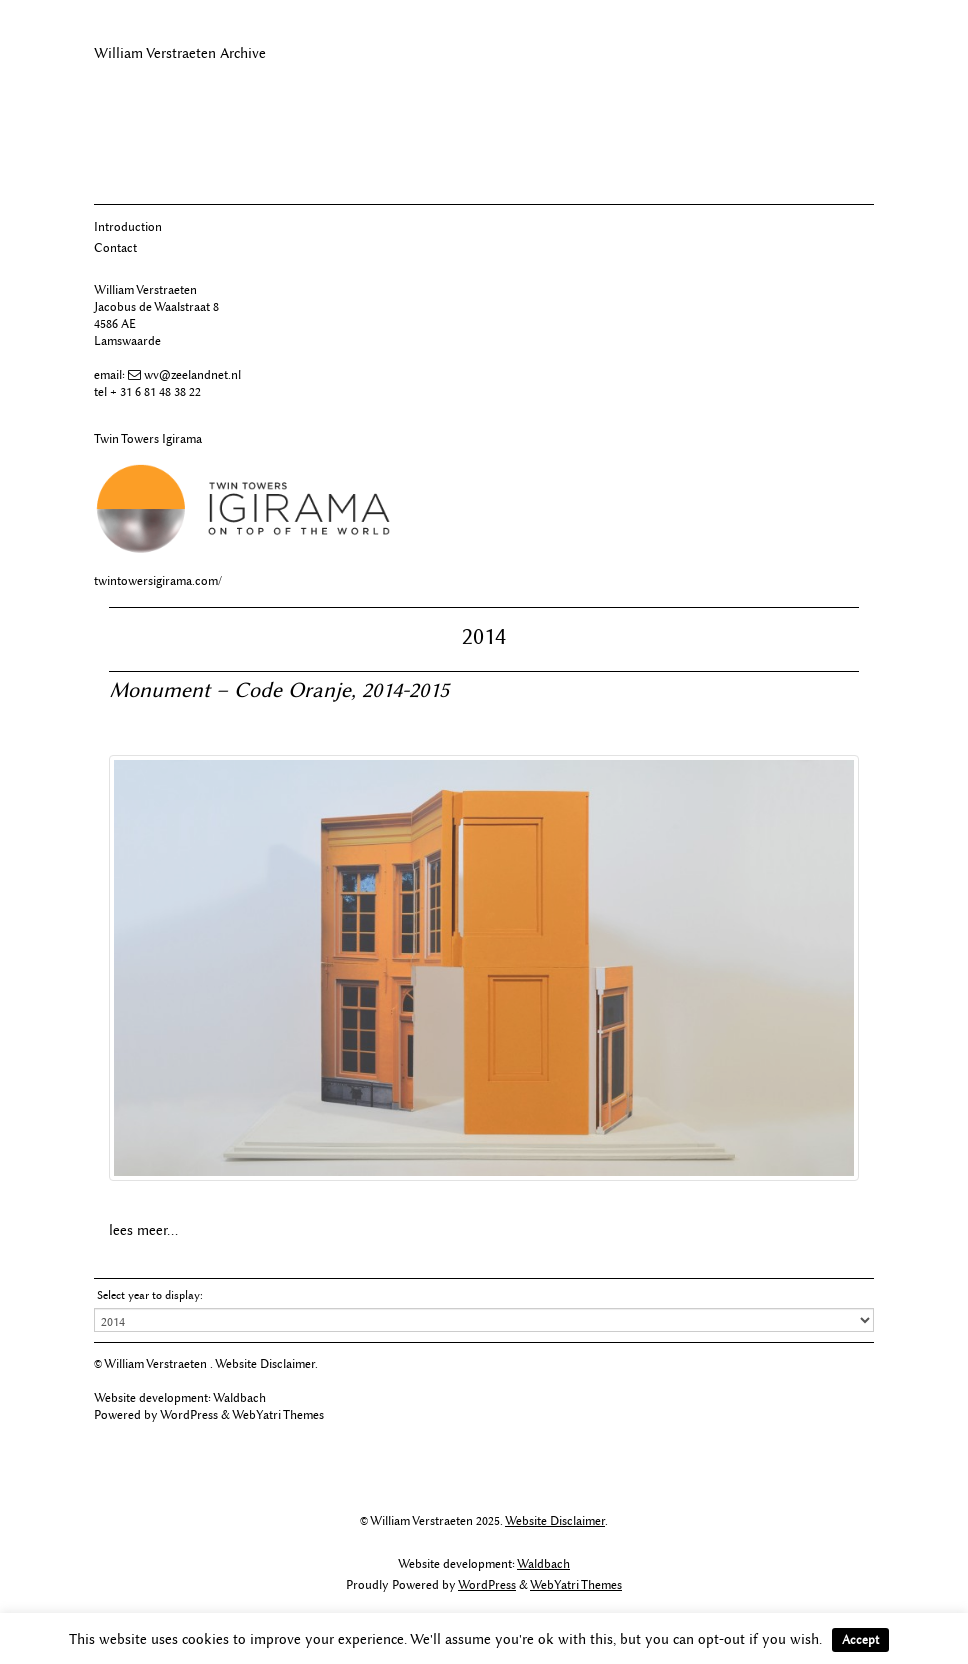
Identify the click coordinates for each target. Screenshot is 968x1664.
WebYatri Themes (278, 1414)
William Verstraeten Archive (180, 53)
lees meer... (143, 1230)
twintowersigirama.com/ (158, 580)
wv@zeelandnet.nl (192, 374)
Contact (115, 247)
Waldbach (239, 1397)
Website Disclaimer (265, 1363)
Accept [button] (860, 1639)
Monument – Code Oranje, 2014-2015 (279, 689)
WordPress (189, 1414)
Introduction (128, 226)
